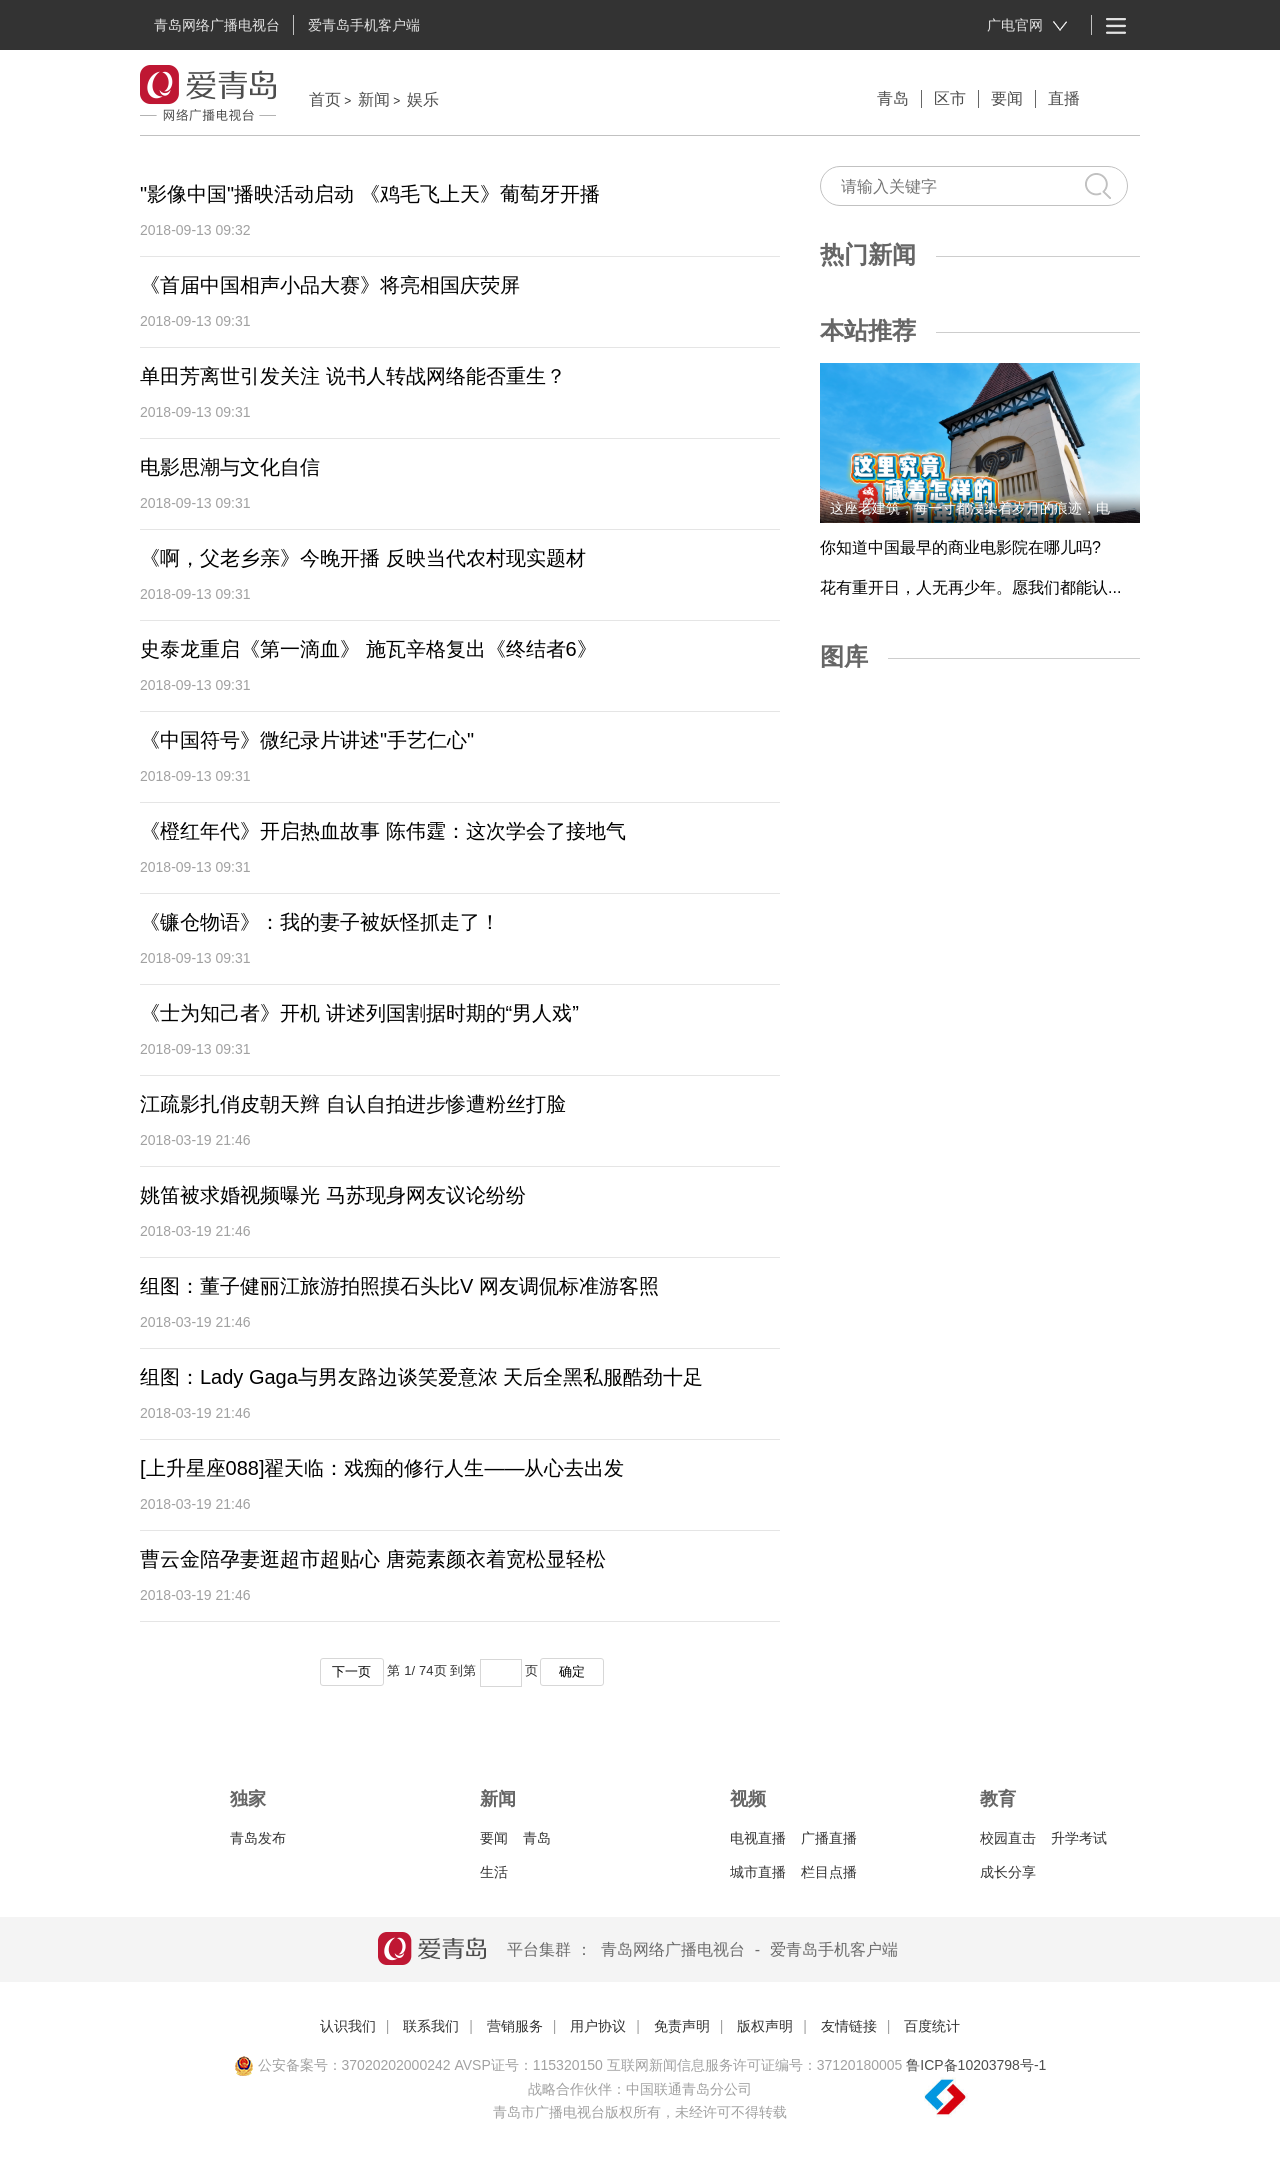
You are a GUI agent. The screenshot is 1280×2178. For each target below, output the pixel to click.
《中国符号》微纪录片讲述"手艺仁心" (307, 740)
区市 (950, 98)
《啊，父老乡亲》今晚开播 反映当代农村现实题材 (363, 558)
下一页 (351, 1671)
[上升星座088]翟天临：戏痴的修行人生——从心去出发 (382, 1468)
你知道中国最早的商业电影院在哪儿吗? (960, 547)
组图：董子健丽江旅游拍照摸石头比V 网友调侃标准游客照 (399, 1286)
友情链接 (849, 2026)
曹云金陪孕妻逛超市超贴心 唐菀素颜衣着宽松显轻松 (373, 1559)
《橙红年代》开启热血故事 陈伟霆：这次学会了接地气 (383, 831)
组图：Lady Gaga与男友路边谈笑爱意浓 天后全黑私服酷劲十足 (421, 1377)
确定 (572, 1671)
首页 (325, 99)
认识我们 (348, 2026)
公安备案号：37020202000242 (342, 2065)
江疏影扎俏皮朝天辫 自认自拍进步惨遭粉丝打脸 (353, 1104)
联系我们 (431, 2026)
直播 (1064, 98)
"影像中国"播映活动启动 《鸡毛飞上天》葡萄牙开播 (370, 194)
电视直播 (758, 1838)
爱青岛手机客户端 (364, 25)
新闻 (374, 99)
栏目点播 (829, 1872)
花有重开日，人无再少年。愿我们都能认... (970, 587)
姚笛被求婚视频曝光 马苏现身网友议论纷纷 (333, 1195)
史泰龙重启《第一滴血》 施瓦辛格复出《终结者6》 (368, 649)
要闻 (1007, 98)
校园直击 (1008, 1838)
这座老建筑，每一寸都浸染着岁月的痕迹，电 (970, 508)
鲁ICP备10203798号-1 (976, 2065)
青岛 (893, 98)
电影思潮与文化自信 (230, 467)
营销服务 (515, 2026)
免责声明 (682, 2026)
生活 (494, 1872)
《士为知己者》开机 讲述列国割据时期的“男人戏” (359, 1013)
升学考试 (1079, 1838)
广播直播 (829, 1838)
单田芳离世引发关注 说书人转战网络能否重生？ (353, 376)
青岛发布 (258, 1838)
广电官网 (1027, 25)
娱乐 (423, 99)
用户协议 (598, 2026)
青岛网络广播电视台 (217, 25)
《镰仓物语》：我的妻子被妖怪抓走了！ (320, 922)
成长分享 (1008, 1872)
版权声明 (765, 2026)
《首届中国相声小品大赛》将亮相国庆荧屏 (330, 285)
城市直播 (758, 1872)
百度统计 (932, 2026)
